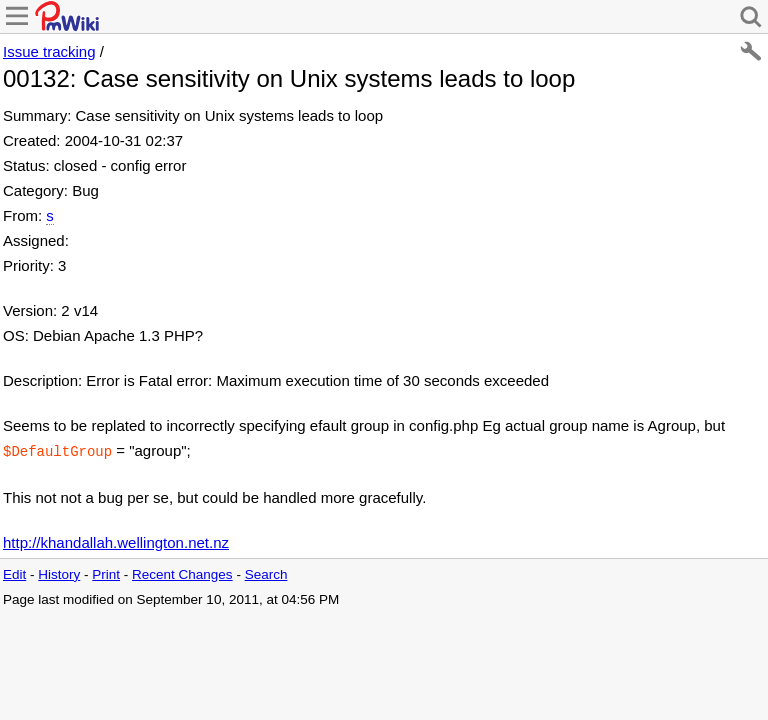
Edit (14, 572)
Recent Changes (182, 572)
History (59, 572)
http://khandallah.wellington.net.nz (116, 540)
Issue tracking (49, 51)
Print (106, 572)
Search (266, 572)
